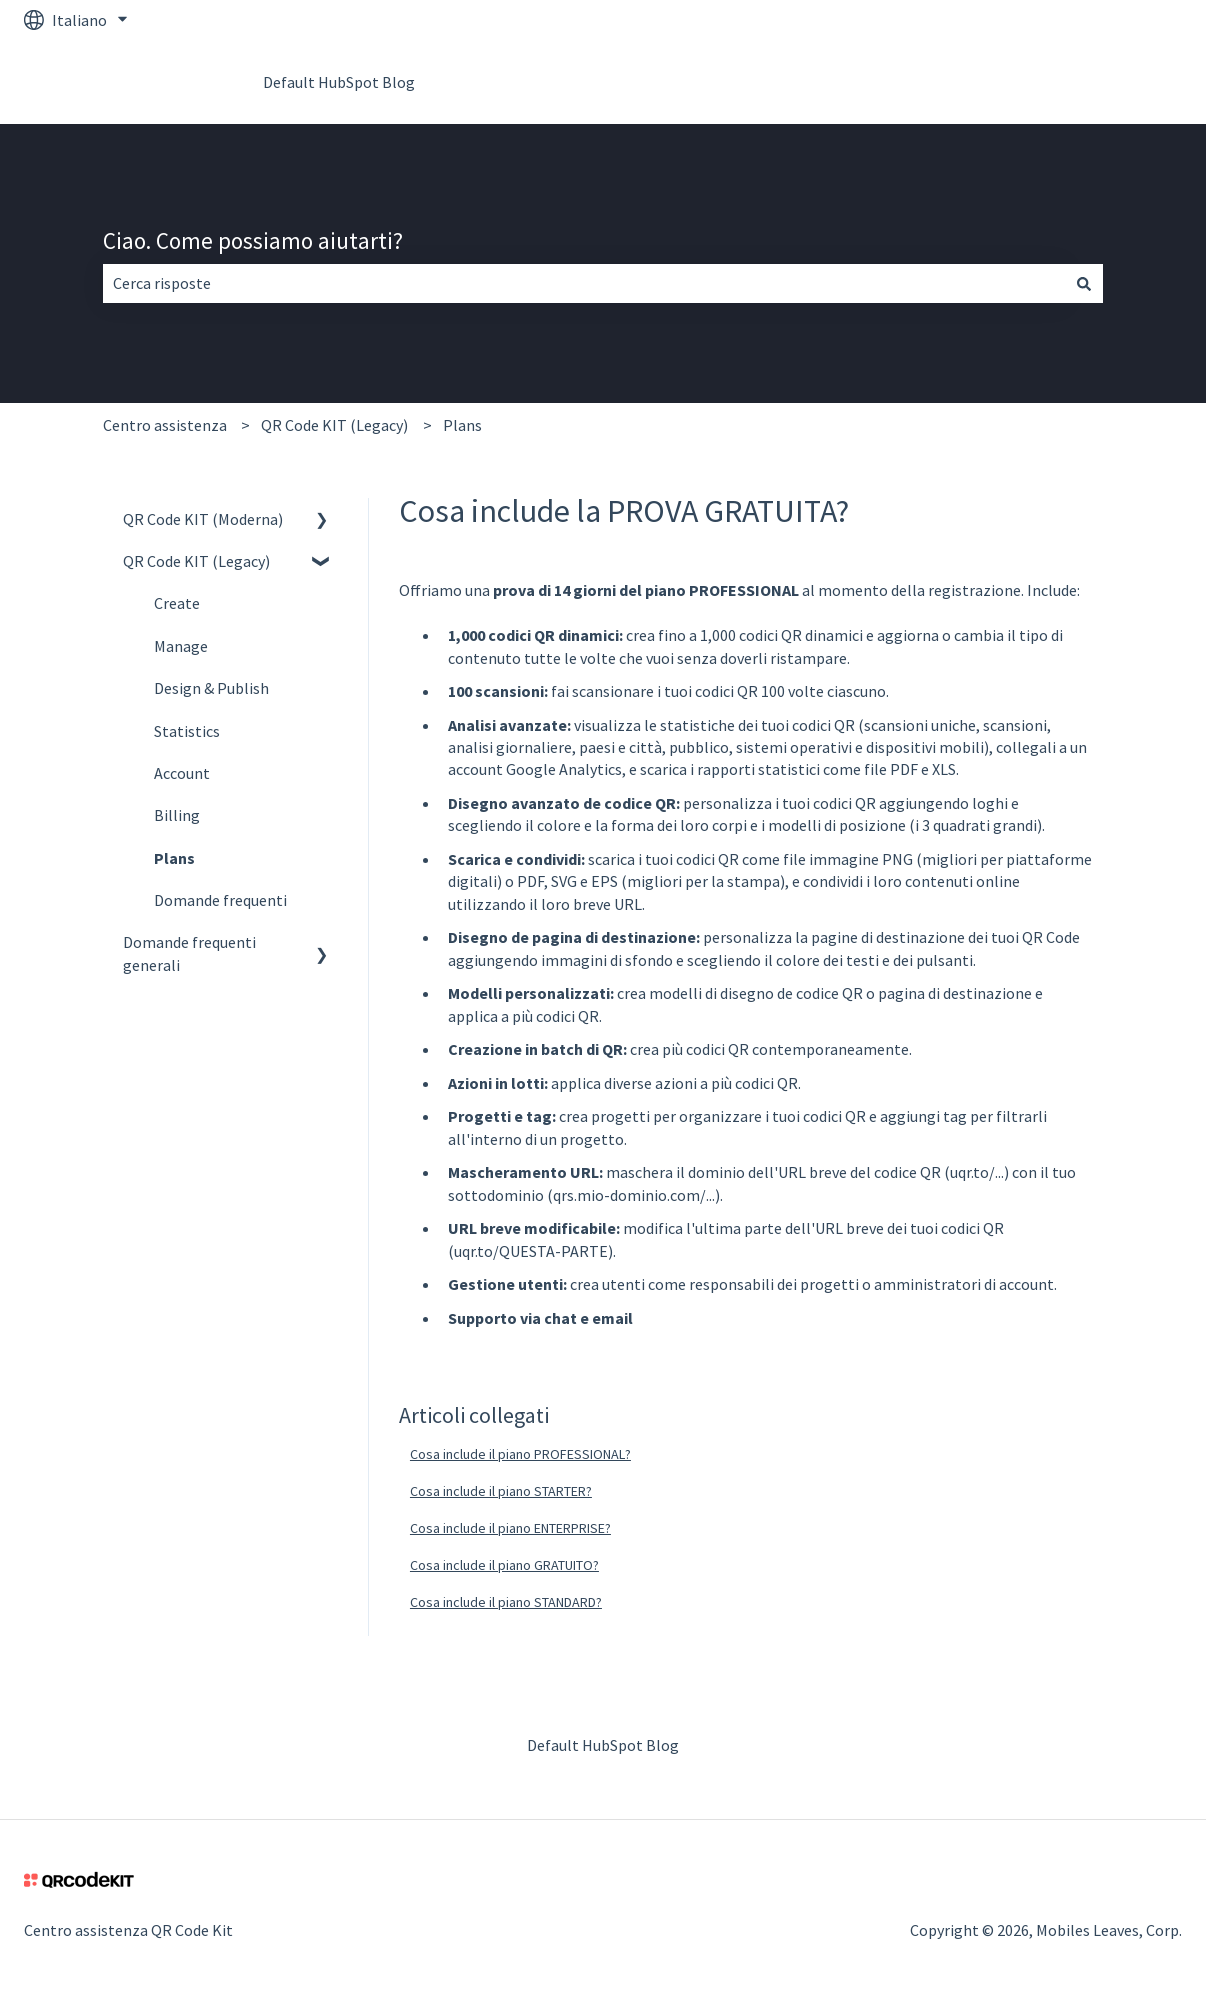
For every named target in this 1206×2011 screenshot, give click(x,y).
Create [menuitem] (177, 603)
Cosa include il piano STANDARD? (506, 1602)
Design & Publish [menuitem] (211, 688)
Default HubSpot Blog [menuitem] (603, 1745)
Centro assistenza (165, 425)
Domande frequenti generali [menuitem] (189, 953)
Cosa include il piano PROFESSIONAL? (520, 1454)
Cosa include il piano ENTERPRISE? (510, 1528)
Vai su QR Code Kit (1100, 82)
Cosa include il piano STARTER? (501, 1491)
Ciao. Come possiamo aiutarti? (253, 240)
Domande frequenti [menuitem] (220, 900)
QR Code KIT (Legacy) (334, 425)
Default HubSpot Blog (339, 82)
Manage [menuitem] (181, 646)
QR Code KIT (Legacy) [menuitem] (196, 561)
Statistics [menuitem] (187, 731)
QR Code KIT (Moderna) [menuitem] (203, 519)
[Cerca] (1084, 283)
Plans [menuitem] (174, 858)
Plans (462, 425)
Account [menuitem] (182, 773)
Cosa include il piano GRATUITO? (504, 1565)
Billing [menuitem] (177, 815)
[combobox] (584, 283)
